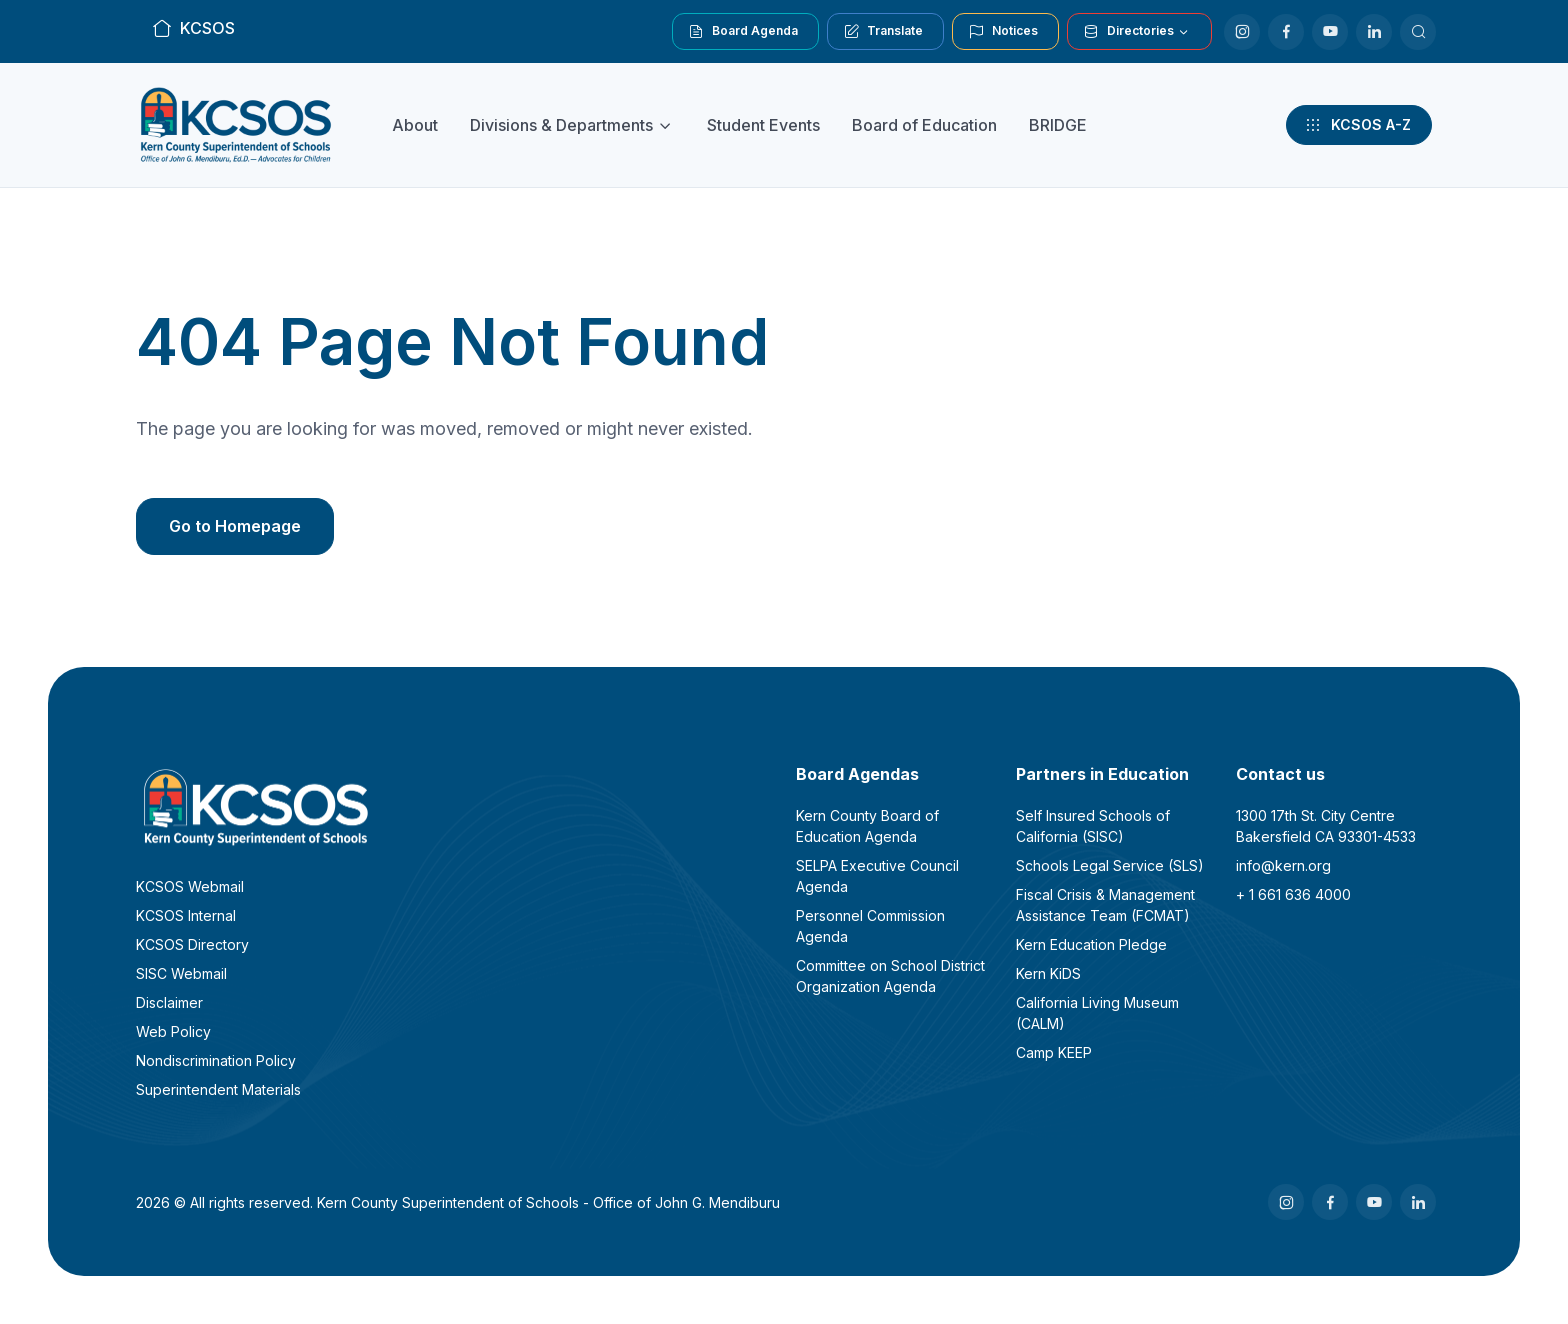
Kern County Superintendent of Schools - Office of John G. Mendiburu (548, 1202)
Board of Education (924, 125)
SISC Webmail (181, 973)
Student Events (763, 125)
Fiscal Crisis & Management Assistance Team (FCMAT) (1105, 905)
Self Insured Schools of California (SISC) (1093, 826)
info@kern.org (1283, 865)
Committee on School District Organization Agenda (890, 976)
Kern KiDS (1048, 973)
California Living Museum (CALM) (1097, 1013)
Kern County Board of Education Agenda (867, 826)
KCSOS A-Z (1357, 125)
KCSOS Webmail (190, 886)
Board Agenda (743, 31)
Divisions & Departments (561, 125)
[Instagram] (1242, 32)
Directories (1129, 31)
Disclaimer (169, 1002)
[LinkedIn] (1374, 32)
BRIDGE (1058, 125)
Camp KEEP (1054, 1052)
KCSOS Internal (186, 915)
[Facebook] (1286, 32)
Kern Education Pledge (1091, 944)
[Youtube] (1330, 32)
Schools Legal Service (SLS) (1110, 865)
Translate (883, 31)
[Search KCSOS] (1418, 32)
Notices (1003, 31)
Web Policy (173, 1031)
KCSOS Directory (192, 944)
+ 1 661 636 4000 (1293, 894)
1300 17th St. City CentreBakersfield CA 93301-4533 (1326, 826)
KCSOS (193, 28)
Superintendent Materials (218, 1089)
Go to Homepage (235, 526)
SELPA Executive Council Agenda (877, 876)
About (415, 125)
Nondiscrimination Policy (216, 1060)
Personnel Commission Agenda (870, 926)
